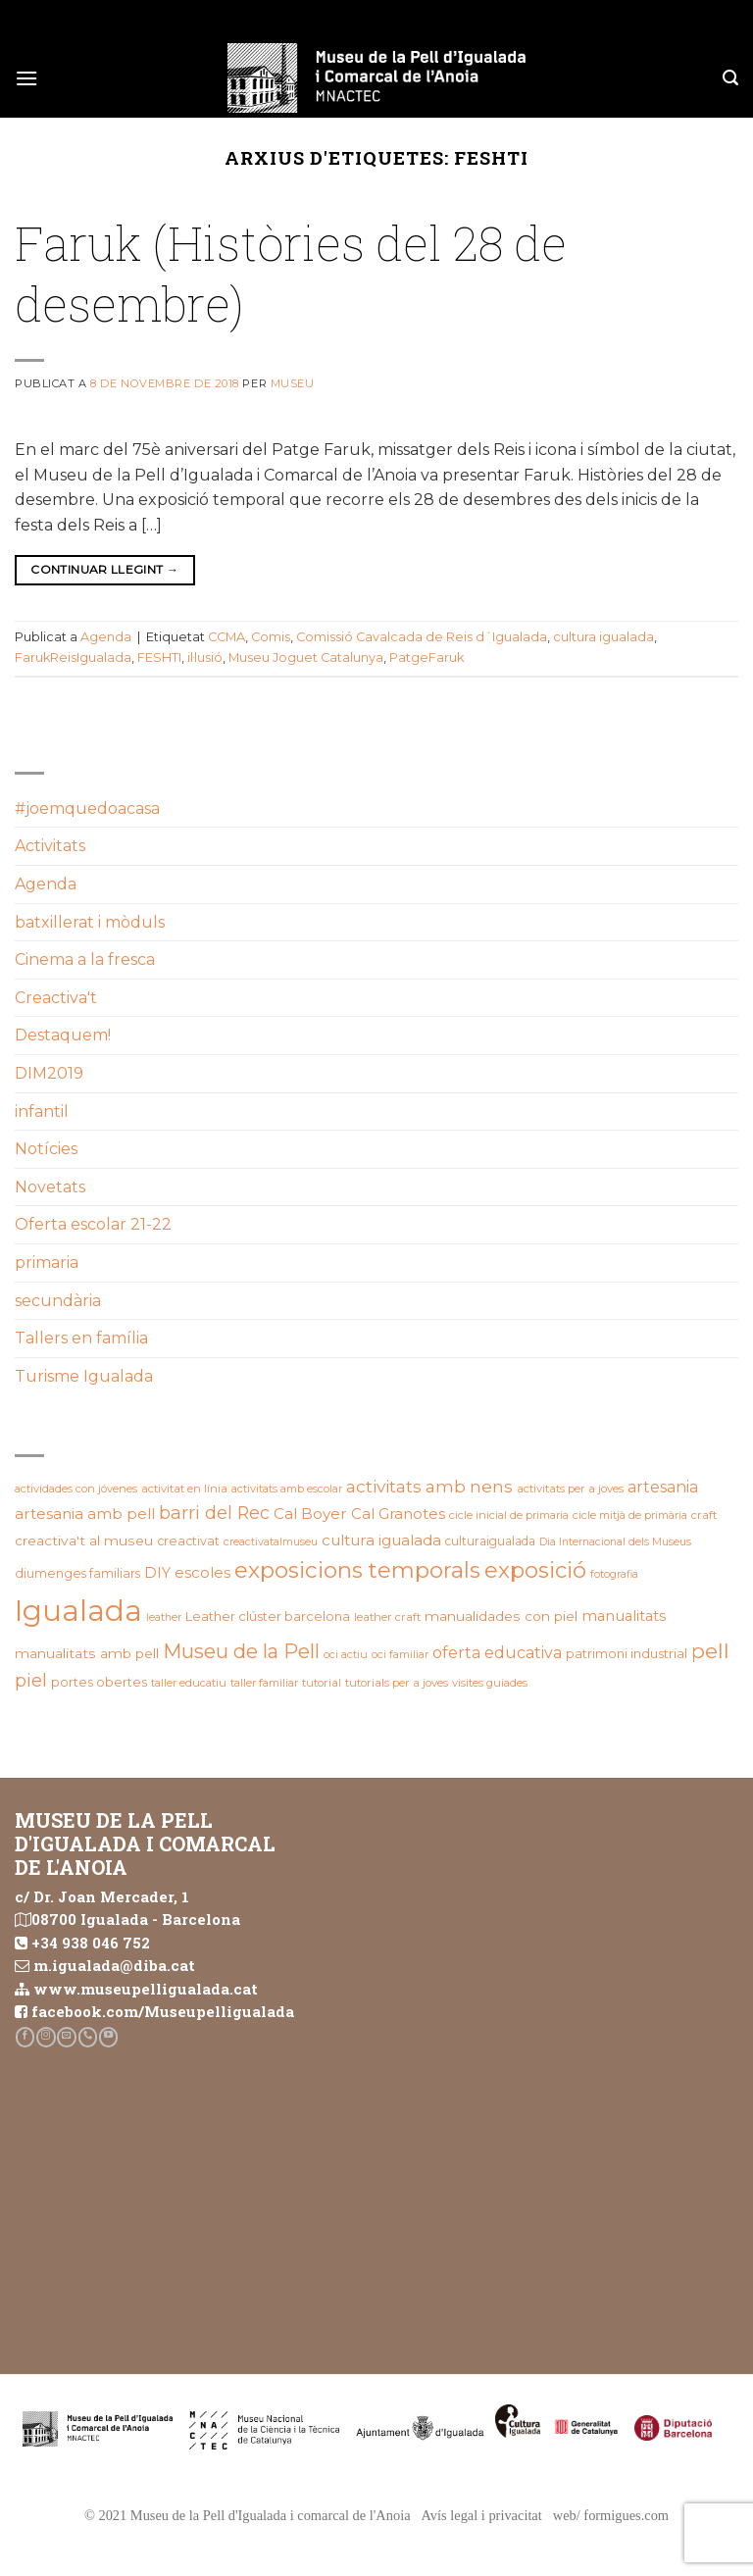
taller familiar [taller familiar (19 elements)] (264, 1683)
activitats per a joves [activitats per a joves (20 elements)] (570, 1488)
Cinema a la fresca (85, 959)
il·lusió (205, 657)
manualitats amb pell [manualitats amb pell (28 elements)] (87, 1653)
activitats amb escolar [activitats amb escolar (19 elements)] (286, 1488)
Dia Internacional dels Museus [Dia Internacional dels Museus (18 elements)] (615, 1542)
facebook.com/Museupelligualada (162, 2011)
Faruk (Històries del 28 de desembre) (291, 273)
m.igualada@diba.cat (114, 1965)
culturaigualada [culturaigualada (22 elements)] (490, 1541)
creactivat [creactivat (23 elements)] (188, 1541)
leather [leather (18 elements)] (163, 1617)
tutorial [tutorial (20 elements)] (321, 1683)
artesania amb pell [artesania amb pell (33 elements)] (85, 1513)
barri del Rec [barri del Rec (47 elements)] (214, 1512)
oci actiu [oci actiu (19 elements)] (346, 1654)
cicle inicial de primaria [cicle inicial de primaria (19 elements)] (509, 1515)
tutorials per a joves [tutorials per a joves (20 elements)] (396, 1683)
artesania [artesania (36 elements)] (663, 1487)
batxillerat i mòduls (90, 922)
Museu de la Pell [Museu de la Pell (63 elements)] (241, 1651)
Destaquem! (63, 1035)
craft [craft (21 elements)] (704, 1515)
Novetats (50, 1187)
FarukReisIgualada (73, 657)
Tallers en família (81, 1338)
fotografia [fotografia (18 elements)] (614, 1574)
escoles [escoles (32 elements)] (202, 1573)
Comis (270, 637)
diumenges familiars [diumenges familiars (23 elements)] (77, 1573)
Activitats (50, 845)
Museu (293, 383)
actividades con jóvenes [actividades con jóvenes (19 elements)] (76, 1488)
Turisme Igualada (84, 1376)
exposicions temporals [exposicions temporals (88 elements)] (357, 1570)
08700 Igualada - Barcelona (135, 1919)
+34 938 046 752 (90, 1942)
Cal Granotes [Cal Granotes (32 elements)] (398, 1514)
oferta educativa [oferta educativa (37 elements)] (497, 1652)
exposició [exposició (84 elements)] (535, 1570)
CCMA (226, 637)
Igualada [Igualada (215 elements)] (78, 1610)
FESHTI (159, 657)
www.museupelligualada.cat (145, 1988)
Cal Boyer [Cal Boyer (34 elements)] (310, 1513)
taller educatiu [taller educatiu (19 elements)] (188, 1683)
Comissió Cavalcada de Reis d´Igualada (421, 637)
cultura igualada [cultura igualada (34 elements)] (381, 1540)
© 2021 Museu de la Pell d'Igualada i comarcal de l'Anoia (247, 2515)
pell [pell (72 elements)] (710, 1651)
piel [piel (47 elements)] (31, 1680)
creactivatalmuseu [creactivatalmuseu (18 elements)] (271, 1542)
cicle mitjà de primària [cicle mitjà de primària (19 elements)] (630, 1515)
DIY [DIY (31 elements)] (157, 1573)
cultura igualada (603, 637)
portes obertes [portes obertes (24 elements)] (99, 1682)
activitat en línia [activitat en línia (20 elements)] (184, 1488)
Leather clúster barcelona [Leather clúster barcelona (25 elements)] (267, 1616)
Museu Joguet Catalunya (305, 657)
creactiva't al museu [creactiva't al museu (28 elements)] (84, 1540)
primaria (46, 1262)
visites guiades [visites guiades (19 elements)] (489, 1683)
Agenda (105, 637)
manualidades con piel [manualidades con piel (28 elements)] (501, 1616)
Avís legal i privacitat (482, 2515)
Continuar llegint (104, 569)
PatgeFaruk (426, 657)
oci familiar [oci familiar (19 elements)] (400, 1654)
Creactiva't (56, 997)
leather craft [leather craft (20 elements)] (387, 1617)
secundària (58, 1300)
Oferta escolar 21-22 (93, 1224)
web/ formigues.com (611, 2515)
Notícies (46, 1148)
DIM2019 (49, 1073)
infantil (42, 1111)
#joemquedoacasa (87, 808)
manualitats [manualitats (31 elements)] (623, 1616)
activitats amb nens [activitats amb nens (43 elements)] (429, 1486)
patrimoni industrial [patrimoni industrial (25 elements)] (626, 1653)
